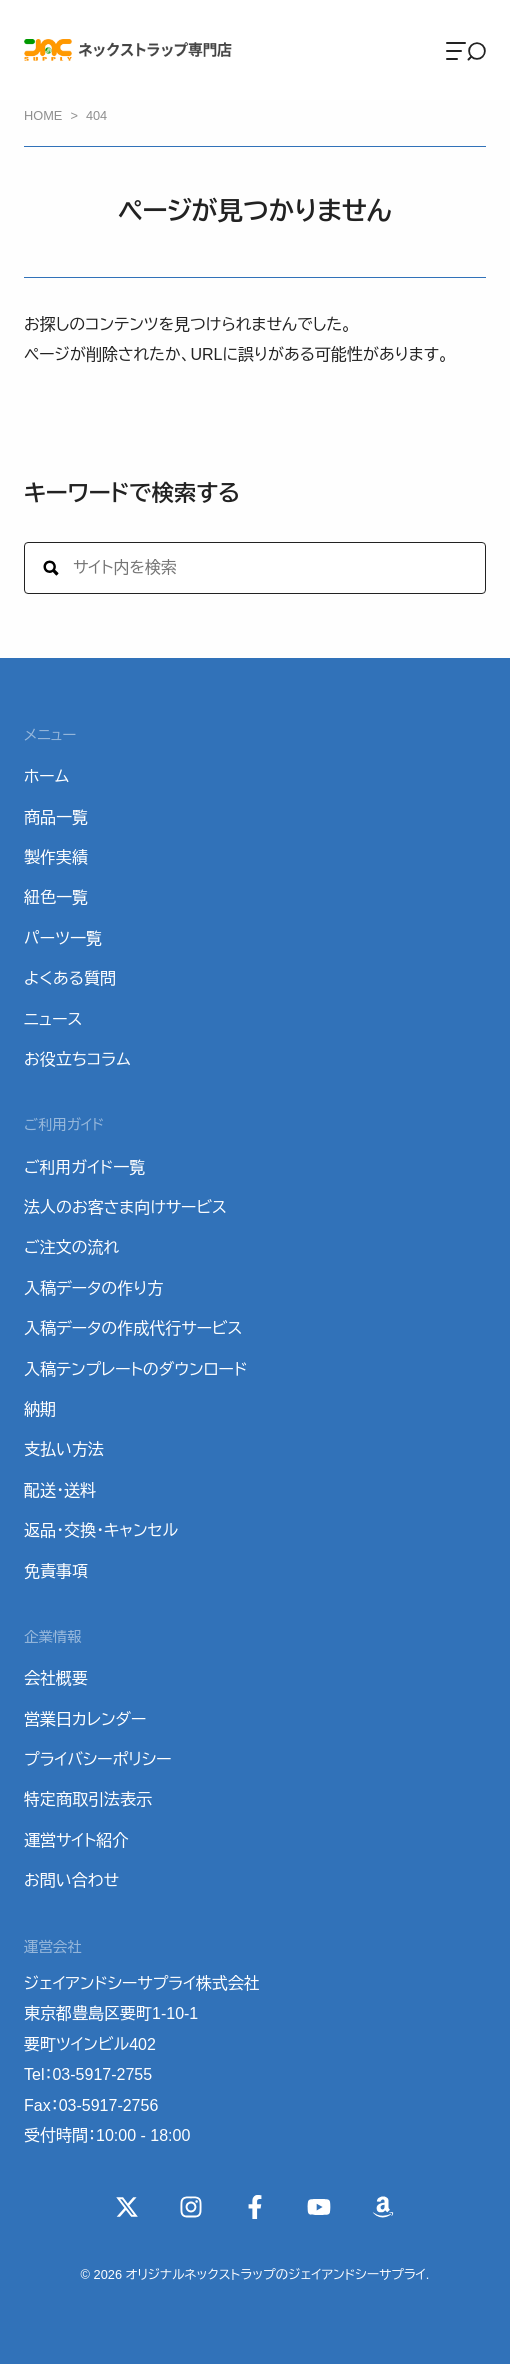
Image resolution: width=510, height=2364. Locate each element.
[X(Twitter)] (127, 2207)
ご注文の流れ (71, 1247)
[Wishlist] (383, 2207)
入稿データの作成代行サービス (133, 1328)
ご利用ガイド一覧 (84, 1167)
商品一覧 (56, 817)
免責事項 (56, 1571)
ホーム (46, 776)
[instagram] (191, 2207)
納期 (40, 1409)
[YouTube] (319, 2207)
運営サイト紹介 (76, 1840)
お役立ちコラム (77, 1059)
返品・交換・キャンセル (101, 1530)
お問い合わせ (71, 1880)
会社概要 (56, 1678)
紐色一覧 (56, 897)
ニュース (53, 1019)
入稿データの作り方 (93, 1288)
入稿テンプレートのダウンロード (135, 1369)
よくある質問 (70, 978)
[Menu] (466, 50)
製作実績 (56, 857)
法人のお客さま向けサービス (125, 1207)
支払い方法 (64, 1449)
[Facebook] (255, 2207)
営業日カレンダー (85, 1719)
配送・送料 (60, 1490)
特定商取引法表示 (88, 1799)
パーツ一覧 (63, 938)
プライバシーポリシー (98, 1759)
